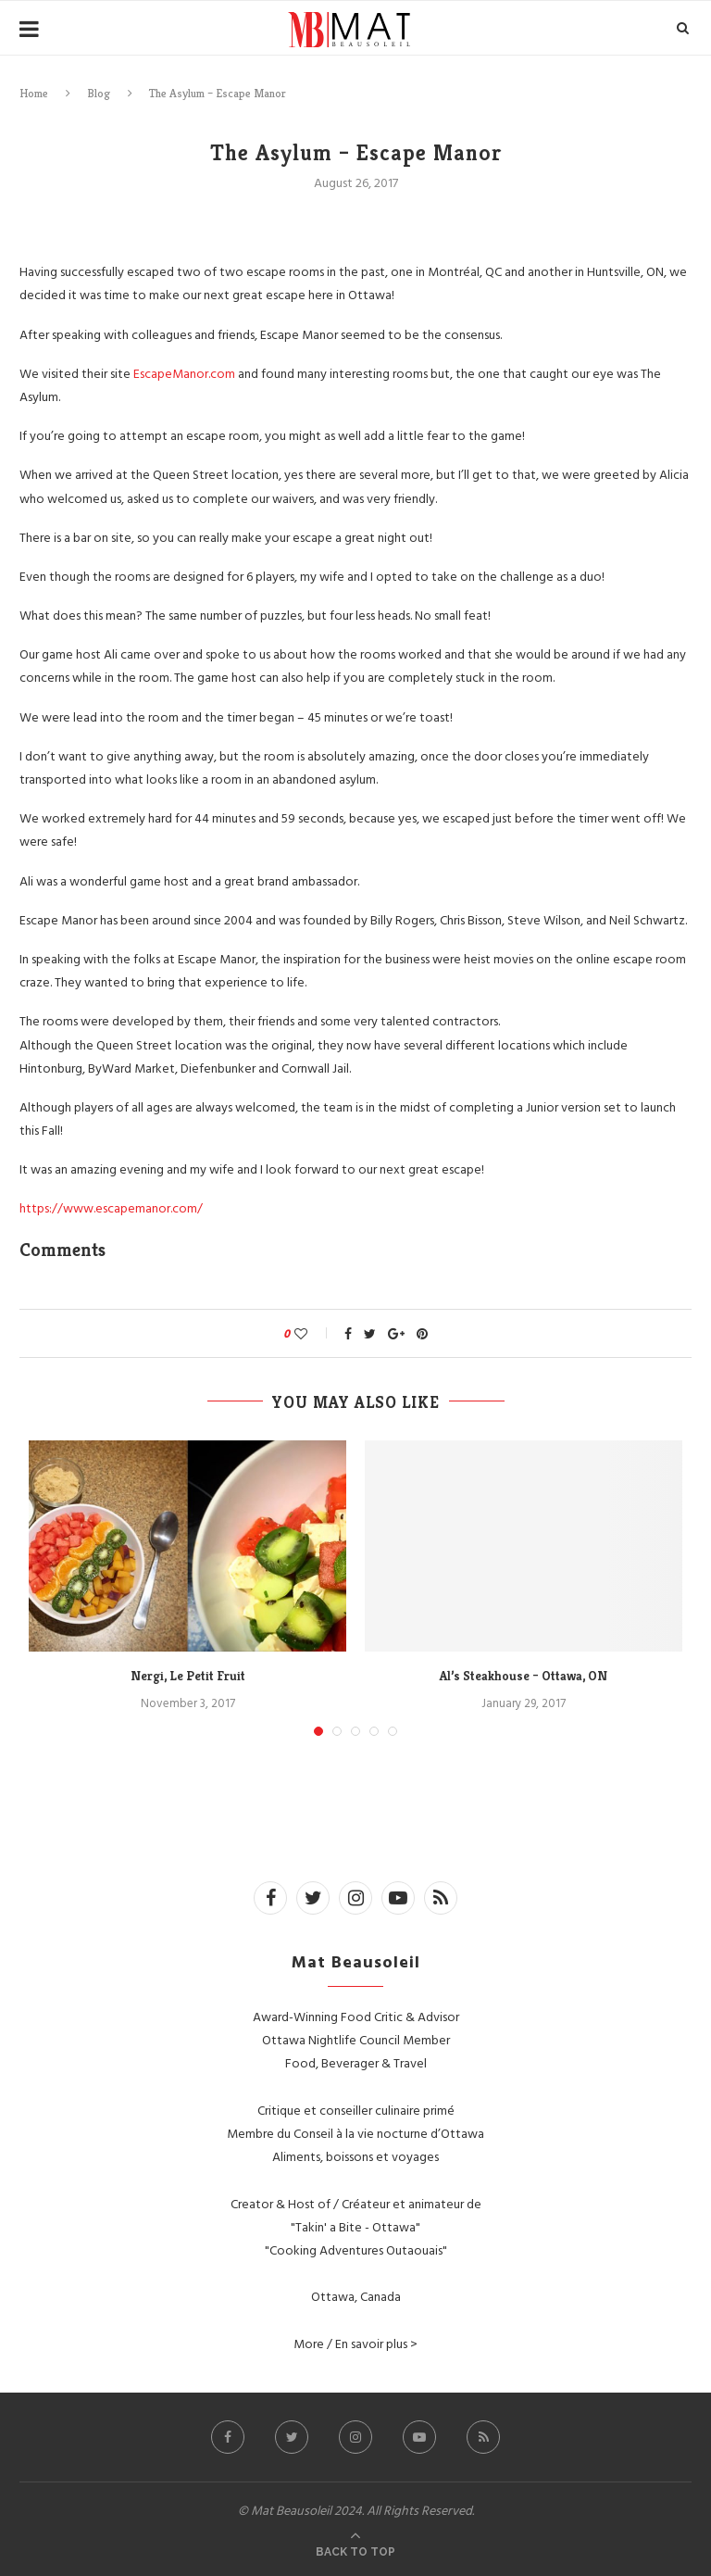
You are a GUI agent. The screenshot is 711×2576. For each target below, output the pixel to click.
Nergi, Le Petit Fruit (188, 1675)
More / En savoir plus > (355, 2343)
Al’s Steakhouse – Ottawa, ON (523, 1675)
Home (33, 93)
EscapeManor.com (184, 373)
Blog (98, 93)
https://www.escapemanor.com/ (111, 1207)
